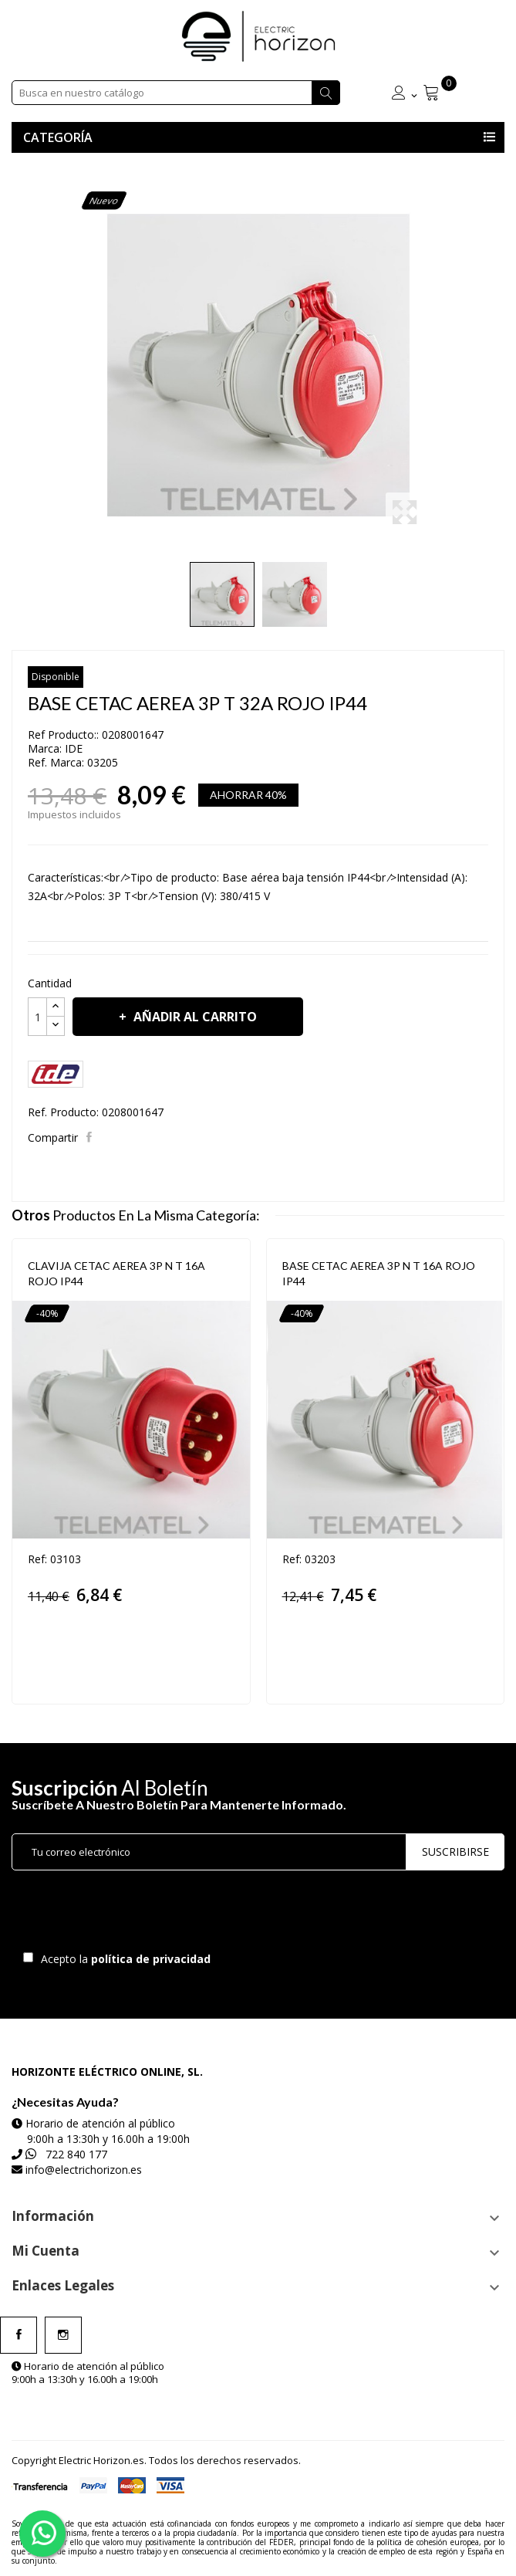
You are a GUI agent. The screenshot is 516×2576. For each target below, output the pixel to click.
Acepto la (123, 1958)
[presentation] (140, 1914)
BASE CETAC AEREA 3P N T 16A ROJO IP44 (378, 1273)
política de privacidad (152, 1958)
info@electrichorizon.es (83, 2169)
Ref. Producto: (63, 1112)
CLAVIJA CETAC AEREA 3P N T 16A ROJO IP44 (116, 1273)
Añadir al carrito (193, 1016)
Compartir (90, 1137)
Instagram (63, 2335)
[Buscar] (176, 92)
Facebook (18, 2335)
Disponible (55, 676)
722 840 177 (76, 2154)
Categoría (58, 137)
